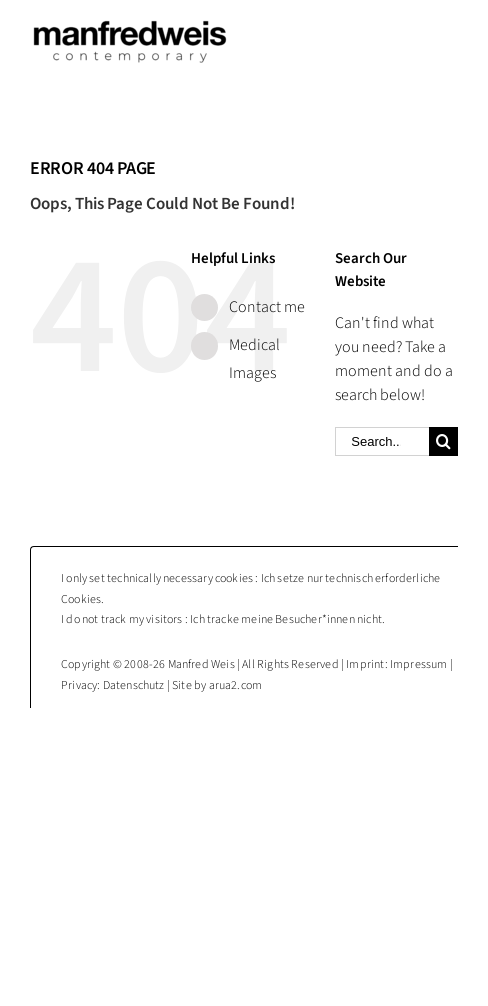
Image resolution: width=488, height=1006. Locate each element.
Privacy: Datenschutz (113, 685)
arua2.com (236, 685)
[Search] (443, 441)
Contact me (267, 307)
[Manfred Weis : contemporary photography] (130, 28)
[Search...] (382, 441)
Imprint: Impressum (396, 664)
